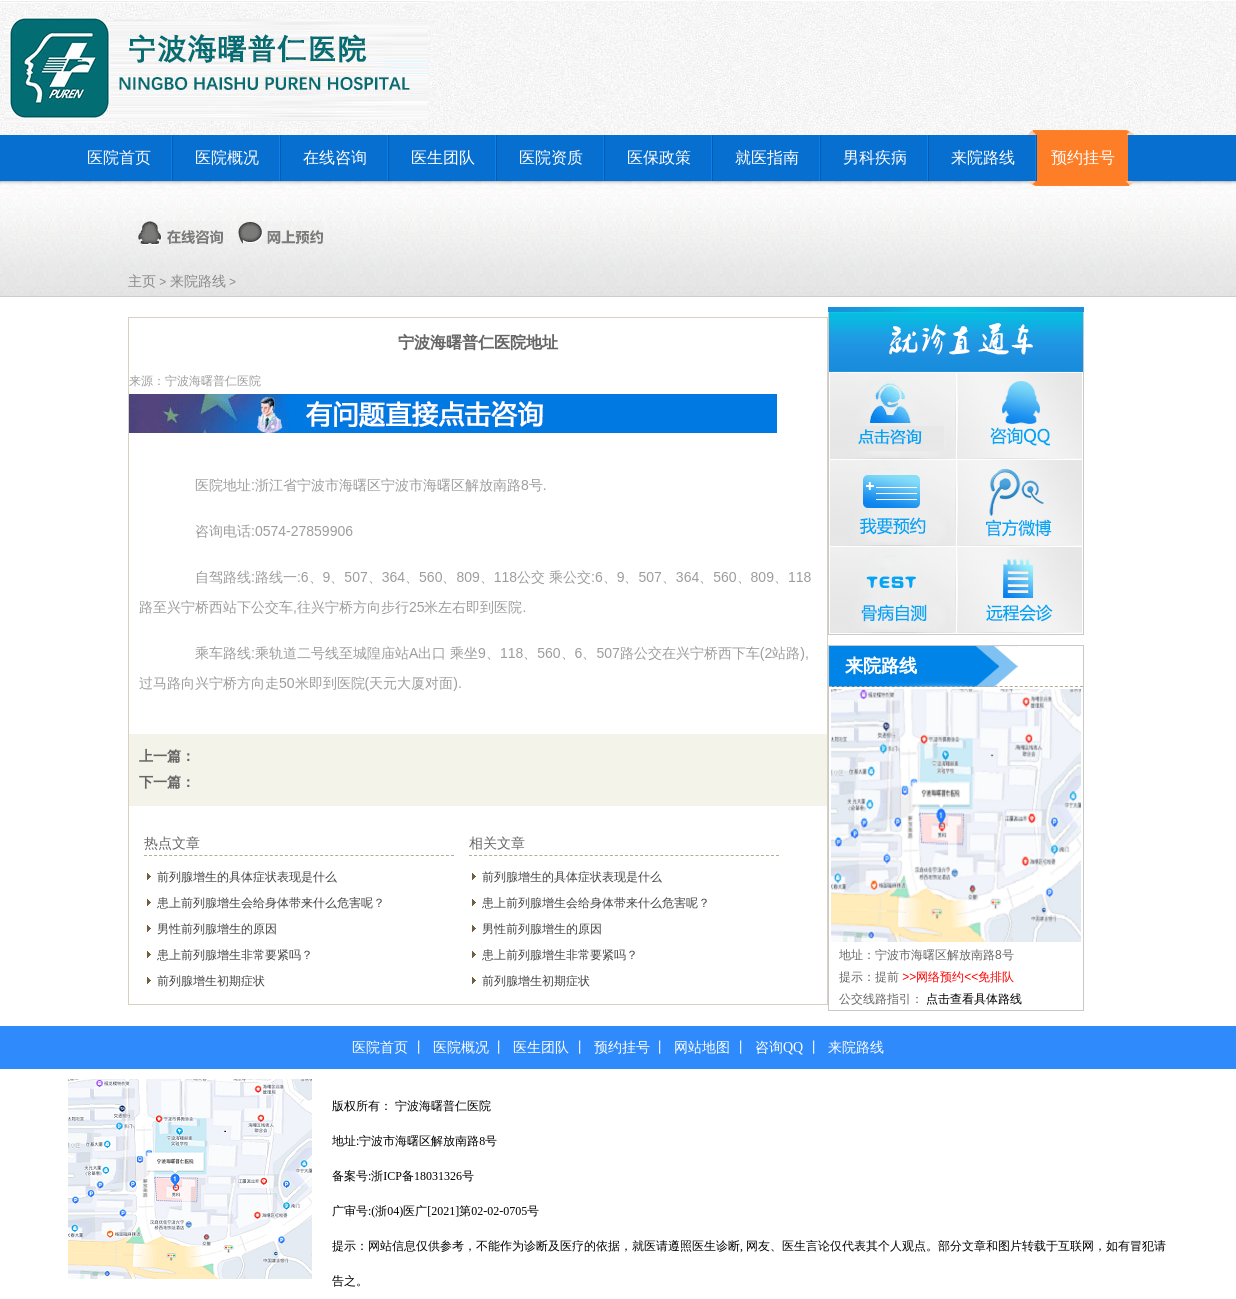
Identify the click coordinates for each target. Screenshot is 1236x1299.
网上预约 (280, 233)
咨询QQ (779, 1047)
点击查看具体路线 (974, 999)
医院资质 (551, 157)
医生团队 (443, 157)
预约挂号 (1083, 157)
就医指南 (767, 157)
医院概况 (227, 157)
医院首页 (119, 157)
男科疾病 (875, 157)
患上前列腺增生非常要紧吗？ (235, 955)
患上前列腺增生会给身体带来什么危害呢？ (271, 903)
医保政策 (659, 157)
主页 (142, 281)
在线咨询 (335, 157)
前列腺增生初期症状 (211, 981)
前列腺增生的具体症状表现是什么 (247, 877)
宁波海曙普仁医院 (443, 1106)
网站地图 (702, 1047)
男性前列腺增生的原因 (217, 929)
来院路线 (983, 157)
